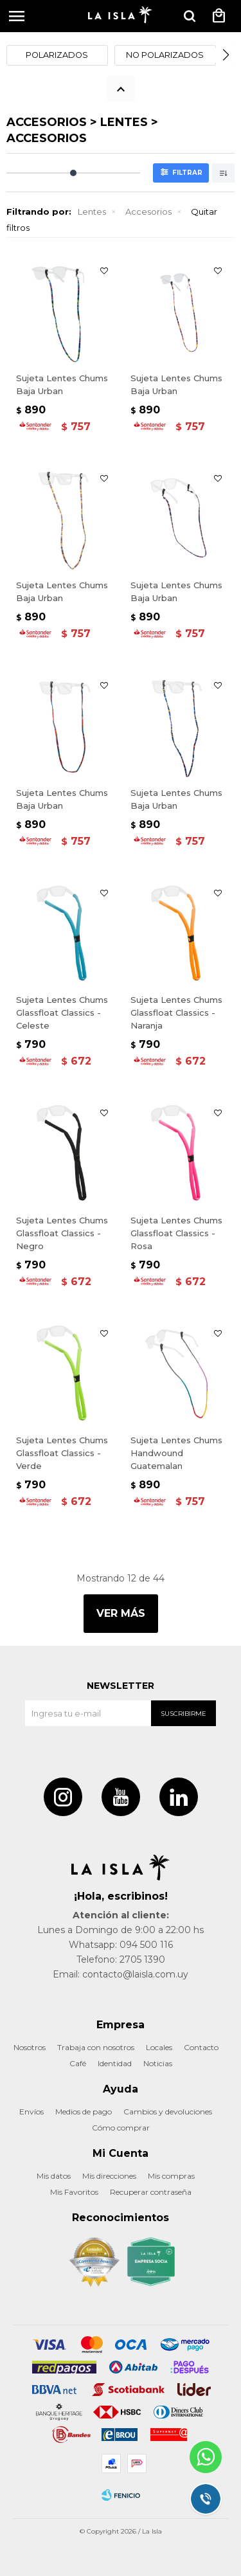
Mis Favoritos (74, 2192)
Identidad (115, 2063)
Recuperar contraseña (151, 2192)
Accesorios (148, 211)
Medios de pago (83, 2111)
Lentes (92, 211)
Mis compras (171, 2176)
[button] (226, 55)
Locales (159, 2047)
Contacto (201, 2047)
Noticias (157, 2063)
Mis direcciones (109, 2176)
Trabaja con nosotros (95, 2047)
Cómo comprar (121, 2127)
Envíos (31, 2111)
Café (77, 2063)
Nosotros (29, 2047)
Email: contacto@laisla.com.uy (120, 1974)
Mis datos (54, 2176)
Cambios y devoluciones (167, 2111)
